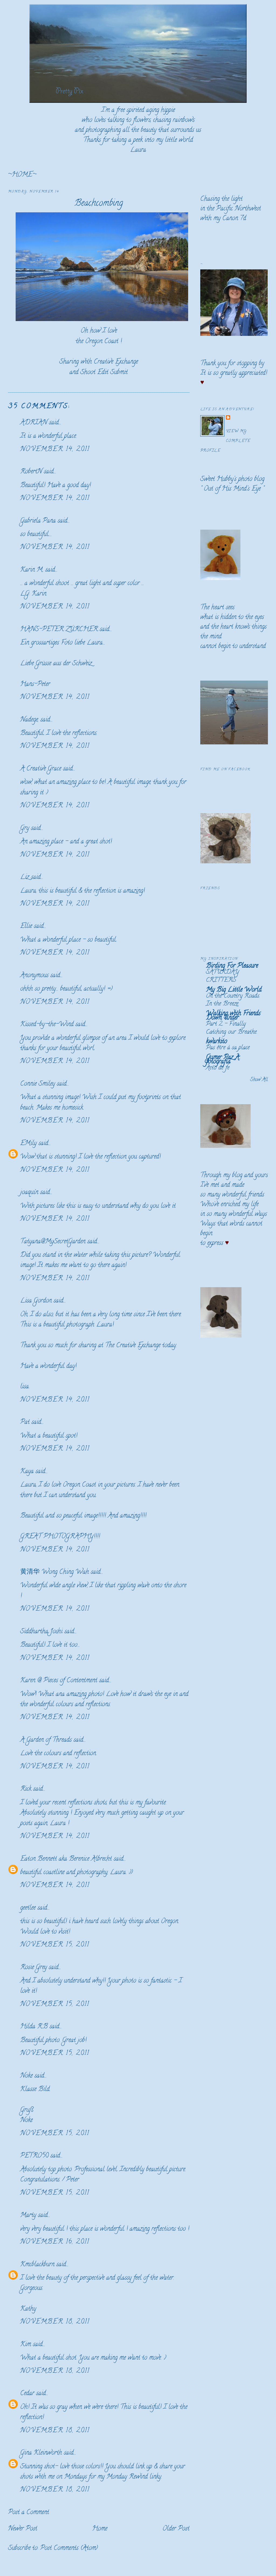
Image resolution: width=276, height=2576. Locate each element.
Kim (25, 2345)
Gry (24, 828)
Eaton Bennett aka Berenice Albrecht (66, 1859)
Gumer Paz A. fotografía (223, 1060)
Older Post (176, 2529)
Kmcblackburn (37, 2265)
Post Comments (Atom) (69, 2548)
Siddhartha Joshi (41, 1632)
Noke (26, 2076)
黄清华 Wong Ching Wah (54, 1572)
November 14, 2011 (55, 450)
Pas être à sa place (228, 1048)
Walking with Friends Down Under (233, 1016)
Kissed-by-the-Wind (47, 1025)
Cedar (27, 2394)
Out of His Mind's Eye (232, 489)
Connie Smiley (37, 1084)
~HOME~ (22, 175)
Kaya (27, 1472)
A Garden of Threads (46, 1740)
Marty (28, 2215)
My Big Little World (233, 990)
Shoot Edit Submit (104, 373)
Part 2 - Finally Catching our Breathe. (231, 1028)
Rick (25, 1789)
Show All (259, 1080)
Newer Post (22, 2529)
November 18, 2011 (55, 2322)
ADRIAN (33, 423)
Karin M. (31, 570)
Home (99, 2529)
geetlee (28, 1908)
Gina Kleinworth (41, 2453)
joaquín (29, 1193)
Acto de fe (217, 1068)
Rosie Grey (33, 1968)
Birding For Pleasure (232, 966)
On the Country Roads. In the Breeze (233, 1000)
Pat (25, 1422)
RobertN (31, 472)
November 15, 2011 (54, 1945)
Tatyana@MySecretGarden (52, 1242)
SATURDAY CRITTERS (222, 976)
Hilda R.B (34, 2027)
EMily (28, 1144)
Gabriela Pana (38, 521)
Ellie (26, 926)
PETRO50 (34, 2156)
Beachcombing (98, 204)
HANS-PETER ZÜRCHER (59, 630)
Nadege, (29, 720)
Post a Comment (28, 2513)
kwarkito (216, 1042)
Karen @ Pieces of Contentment (58, 1681)
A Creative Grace (40, 769)
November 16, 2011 (54, 2242)
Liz (24, 877)
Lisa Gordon (36, 1301)
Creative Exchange (115, 362)
